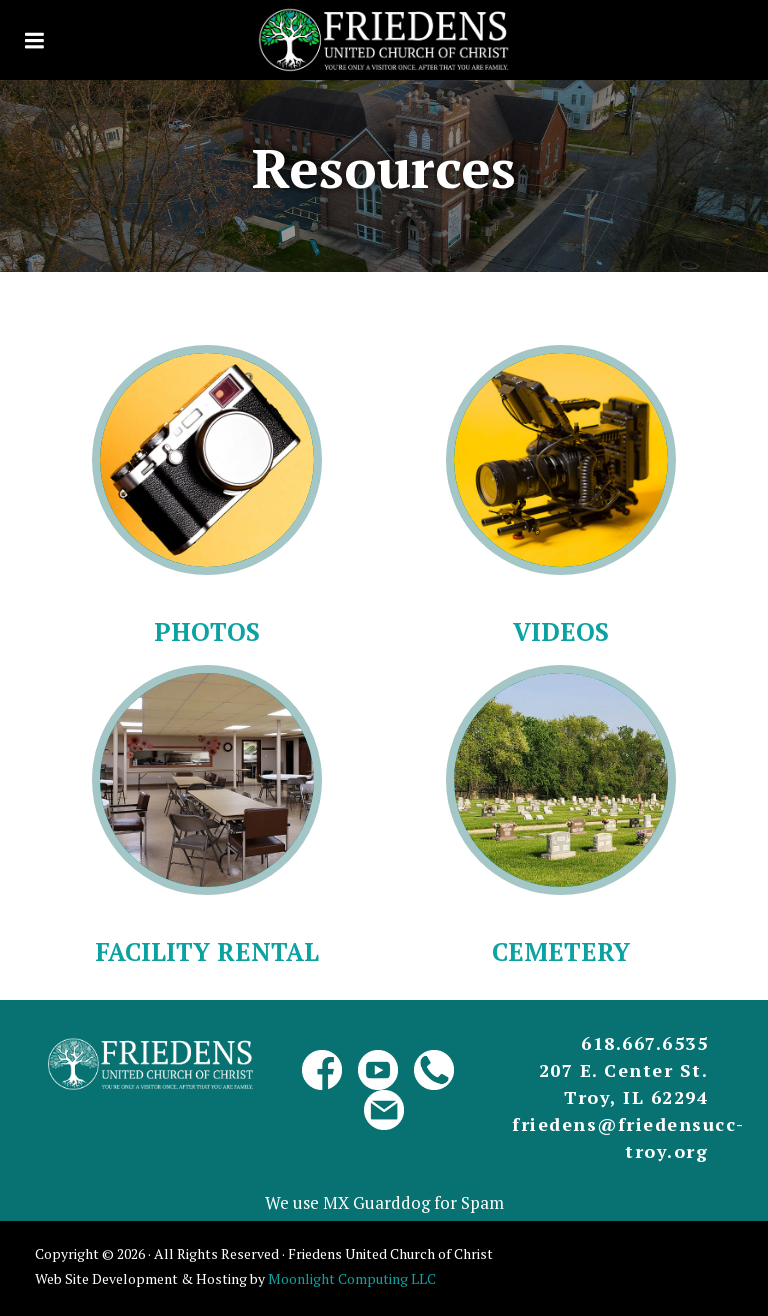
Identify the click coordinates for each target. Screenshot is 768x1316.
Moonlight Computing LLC (352, 1278)
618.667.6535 (644, 1043)
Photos (207, 631)
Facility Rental (207, 951)
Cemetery (561, 951)
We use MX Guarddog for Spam (384, 1202)
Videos (561, 631)
